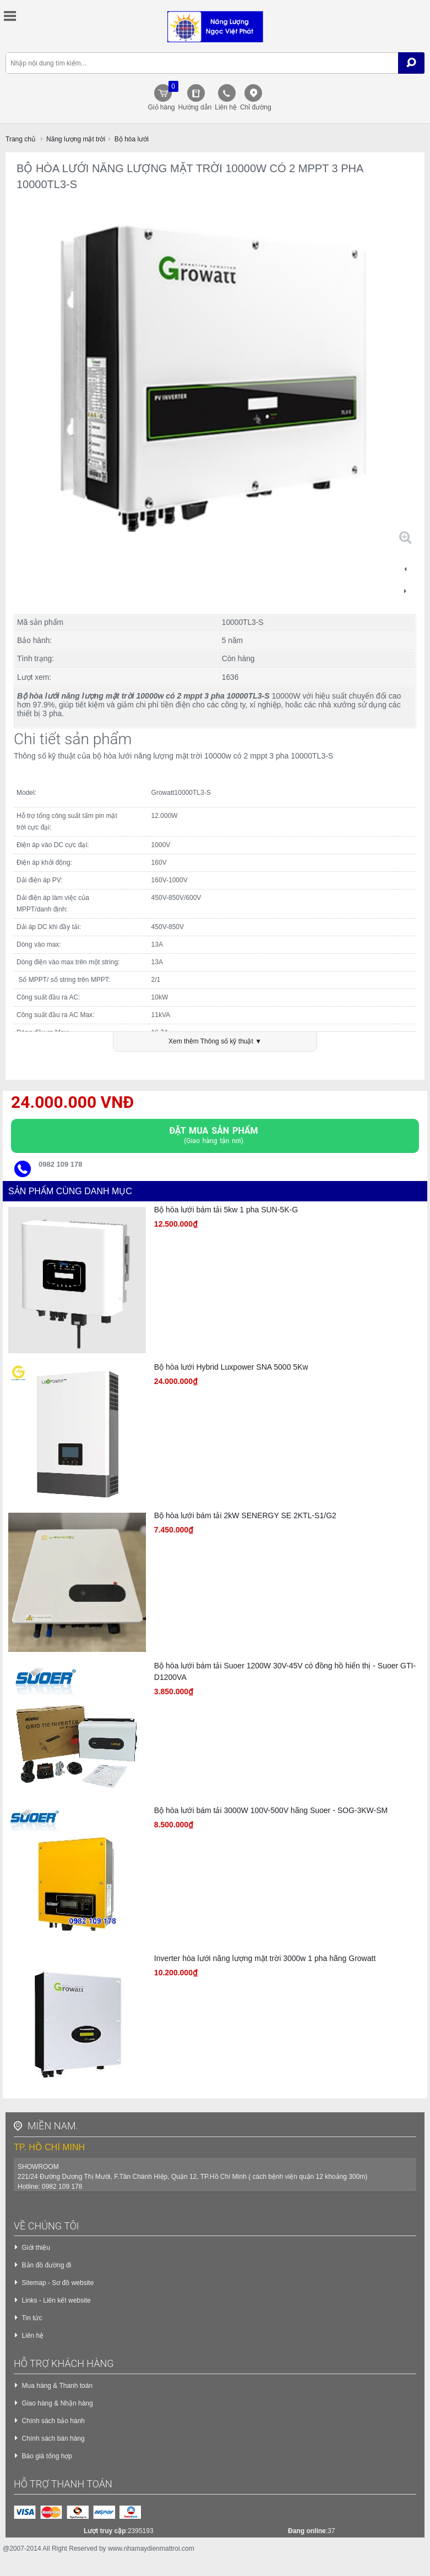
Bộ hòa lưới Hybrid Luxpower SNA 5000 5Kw (231, 1368)
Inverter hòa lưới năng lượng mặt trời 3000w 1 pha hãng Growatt (264, 1960)
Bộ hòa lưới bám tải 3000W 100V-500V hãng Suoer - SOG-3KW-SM (271, 1812)
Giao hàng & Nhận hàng (57, 2405)
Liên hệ (226, 107)
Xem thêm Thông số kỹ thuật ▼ (215, 1043)
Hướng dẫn (195, 107)
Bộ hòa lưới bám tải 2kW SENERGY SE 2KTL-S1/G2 (245, 1517)
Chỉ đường (255, 107)
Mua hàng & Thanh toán (57, 2388)
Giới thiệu (36, 2250)
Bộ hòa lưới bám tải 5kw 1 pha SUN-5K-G (226, 1211)
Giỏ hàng (162, 96)
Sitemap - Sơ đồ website (58, 2285)
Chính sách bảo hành (53, 2423)
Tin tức (32, 2320)
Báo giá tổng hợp (47, 2458)
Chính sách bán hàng (53, 2441)
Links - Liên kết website (56, 2302)
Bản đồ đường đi (47, 2267)
